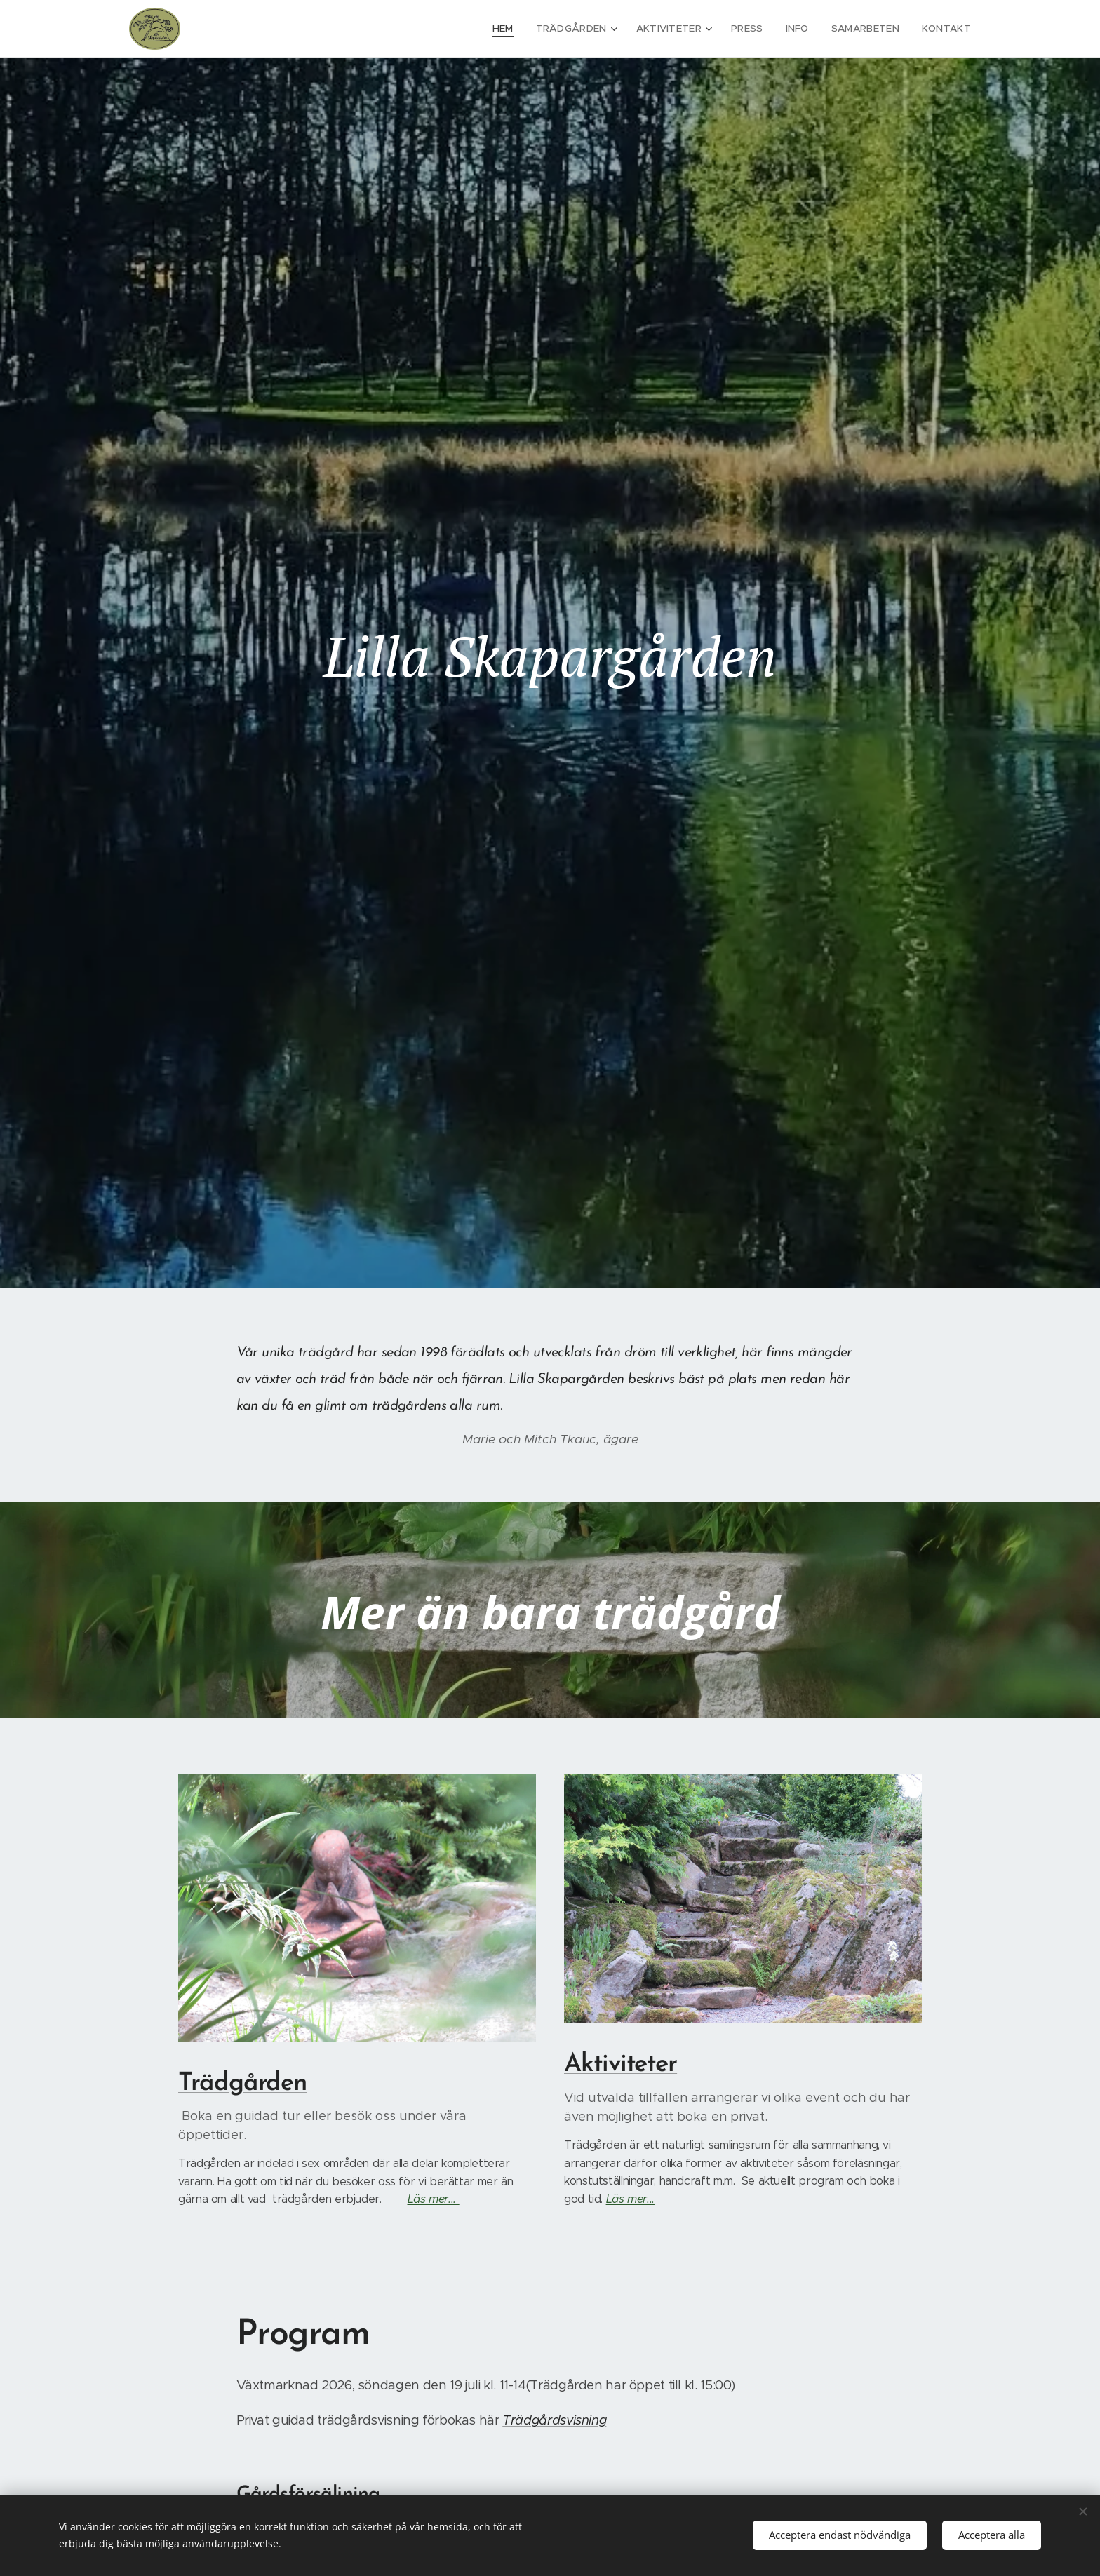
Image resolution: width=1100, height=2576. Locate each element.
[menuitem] (519, 28)
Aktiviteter (620, 2064)
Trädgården (242, 2083)
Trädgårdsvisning (554, 2420)
